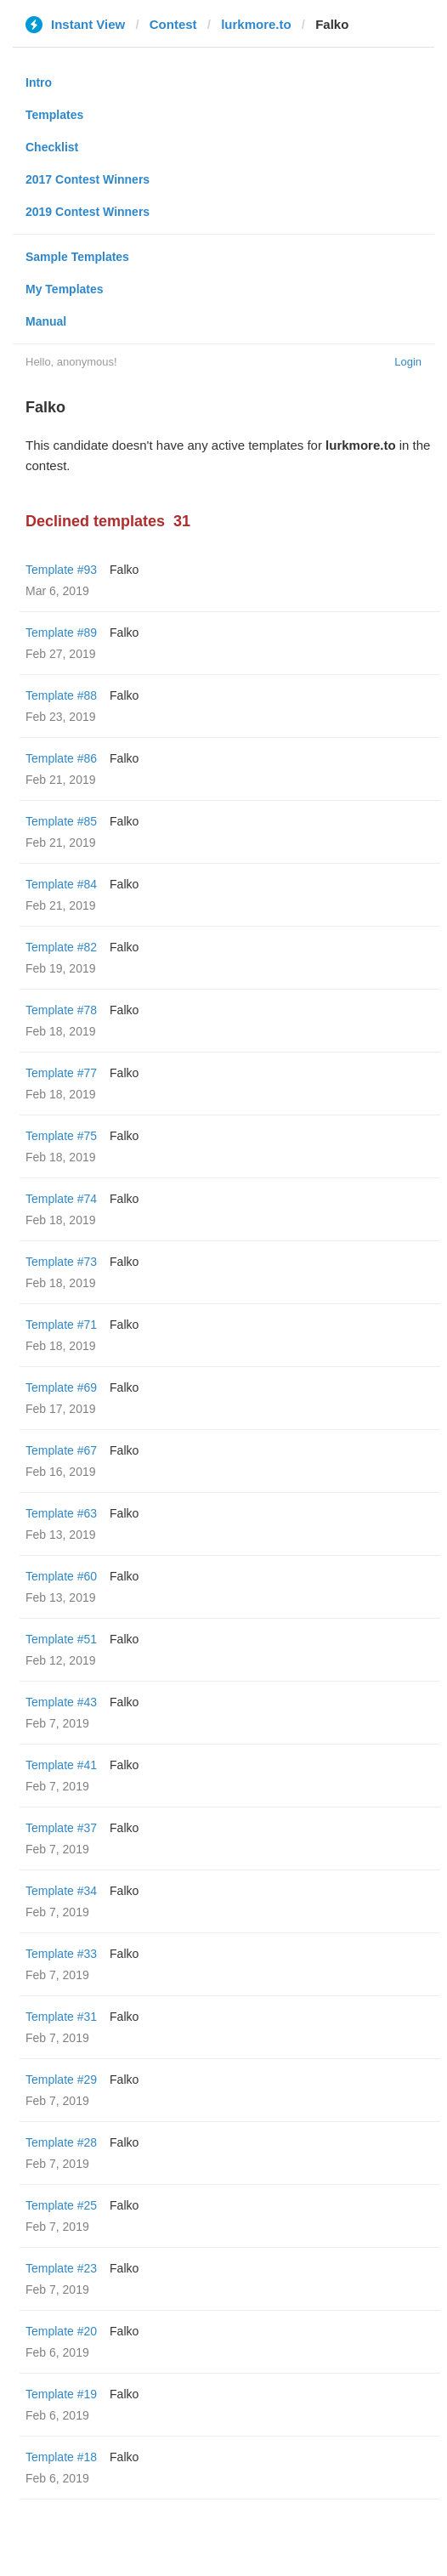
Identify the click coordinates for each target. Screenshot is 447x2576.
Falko (124, 569)
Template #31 (61, 2016)
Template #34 (61, 1891)
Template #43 (61, 1702)
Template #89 (61, 632)
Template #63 (61, 1513)
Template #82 (61, 947)
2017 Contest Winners (87, 179)
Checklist (51, 147)
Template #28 (61, 2142)
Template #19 (61, 2394)
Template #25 (61, 2205)
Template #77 (61, 1073)
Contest (173, 24)
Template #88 (61, 695)
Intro (38, 82)
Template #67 (61, 1450)
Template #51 (61, 1639)
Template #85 (61, 821)
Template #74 (61, 1199)
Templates (54, 115)
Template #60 (61, 1576)
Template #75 (61, 1136)
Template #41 (61, 1765)
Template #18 (61, 2457)
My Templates (64, 289)
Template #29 (61, 2079)
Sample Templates (77, 257)
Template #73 (61, 1261)
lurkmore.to (256, 24)
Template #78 (61, 1010)
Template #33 (61, 1953)
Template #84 (61, 884)
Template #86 (61, 758)
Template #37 (61, 1828)
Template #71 (61, 1324)
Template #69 (61, 1387)
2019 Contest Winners (87, 211)
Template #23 (61, 2268)
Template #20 (61, 2331)
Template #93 (61, 569)
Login (408, 361)
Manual (45, 321)
